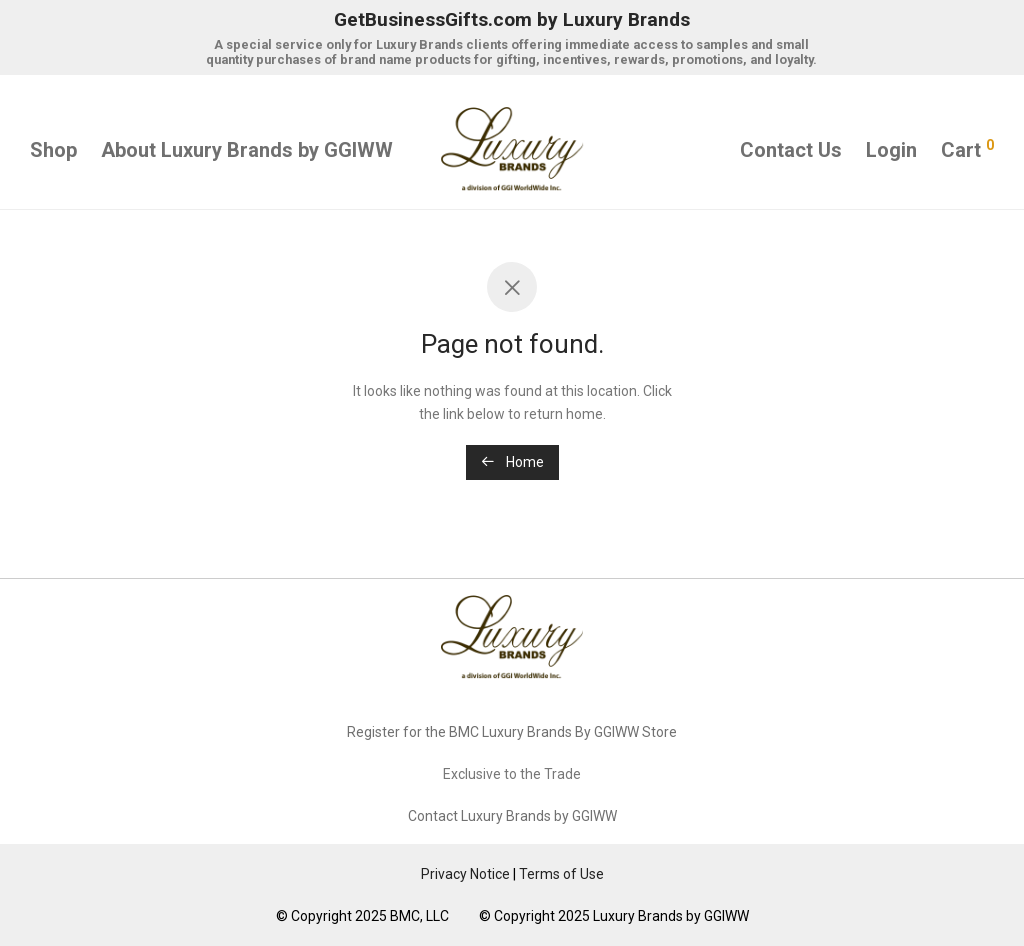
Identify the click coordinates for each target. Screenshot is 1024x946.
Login (891, 150)
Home (512, 462)
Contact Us (791, 150)
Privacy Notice (465, 874)
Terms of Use (561, 874)
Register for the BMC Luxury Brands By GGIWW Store (512, 732)
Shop (53, 150)
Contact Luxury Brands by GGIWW (512, 816)
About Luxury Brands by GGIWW (247, 150)
